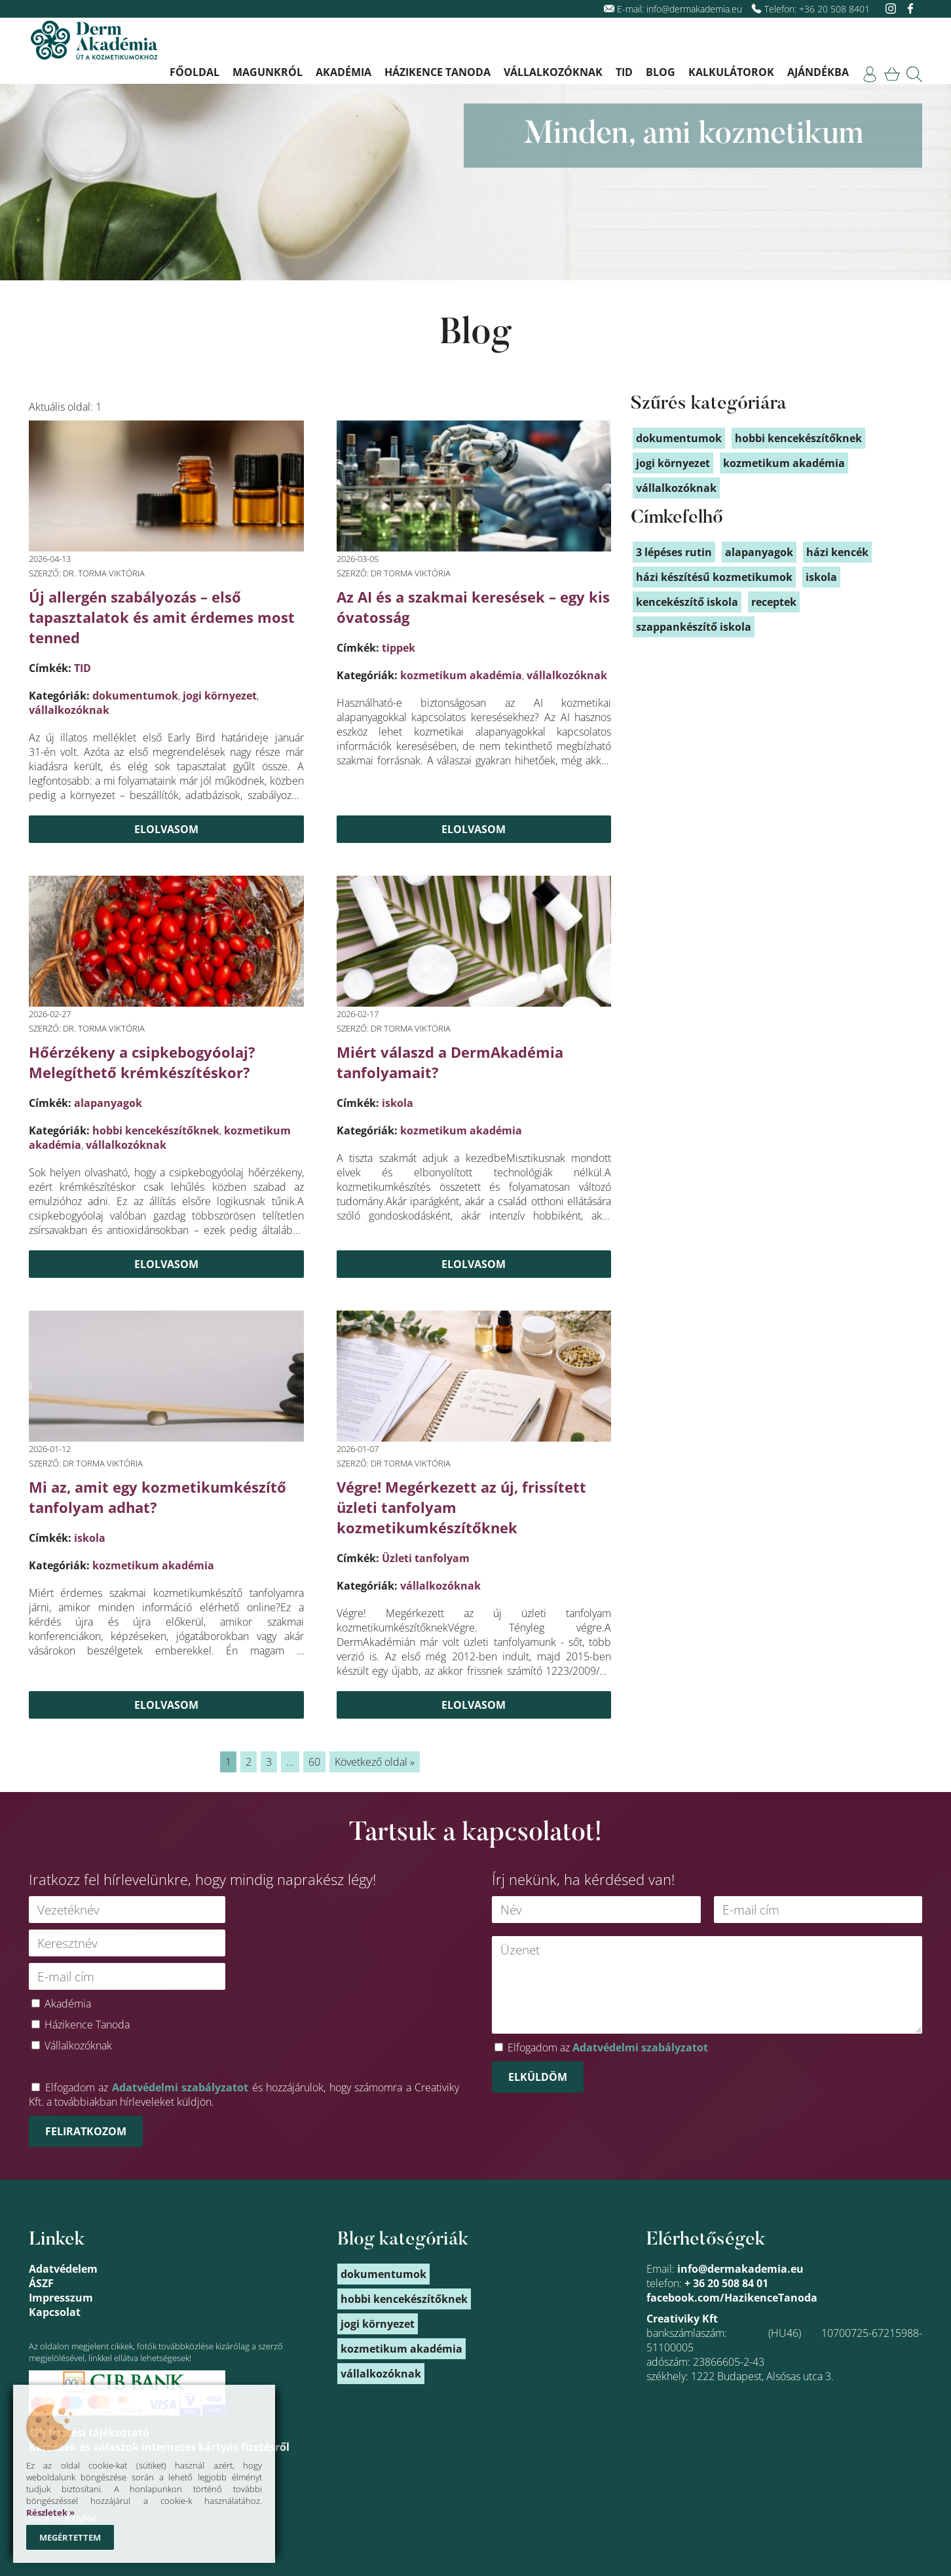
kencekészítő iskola (687, 602)
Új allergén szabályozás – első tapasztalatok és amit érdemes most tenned (162, 617)
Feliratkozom (85, 2131)
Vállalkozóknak (553, 72)
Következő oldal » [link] (375, 1762)
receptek (773, 602)
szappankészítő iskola (693, 627)
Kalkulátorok (731, 72)
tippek (398, 648)
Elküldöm (537, 2077)
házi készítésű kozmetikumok (714, 577)
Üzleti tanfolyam (426, 1558)
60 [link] (314, 1762)
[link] (870, 74)
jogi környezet (220, 695)
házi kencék (837, 552)
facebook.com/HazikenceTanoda (731, 2297)
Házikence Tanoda (437, 72)
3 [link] (269, 1762)
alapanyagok (108, 1103)
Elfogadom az (608, 2047)
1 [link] (228, 1762)
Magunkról (268, 72)
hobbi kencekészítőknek (155, 1130)
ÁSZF (41, 2283)
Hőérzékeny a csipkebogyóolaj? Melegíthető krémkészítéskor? (142, 1062)
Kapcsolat (55, 2312)
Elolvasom (166, 829)
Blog (660, 72)
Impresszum (61, 2297)
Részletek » (50, 2512)
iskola (397, 1103)
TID (624, 72)
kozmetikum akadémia (461, 675)
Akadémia (343, 72)
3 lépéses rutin (674, 552)
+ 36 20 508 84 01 (726, 2283)
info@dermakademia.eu (694, 9)
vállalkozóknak (69, 710)
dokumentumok (135, 695)
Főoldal (194, 72)
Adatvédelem (63, 2269)
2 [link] (249, 1762)
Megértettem (70, 2537)
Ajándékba (818, 72)
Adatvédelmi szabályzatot (180, 2087)
